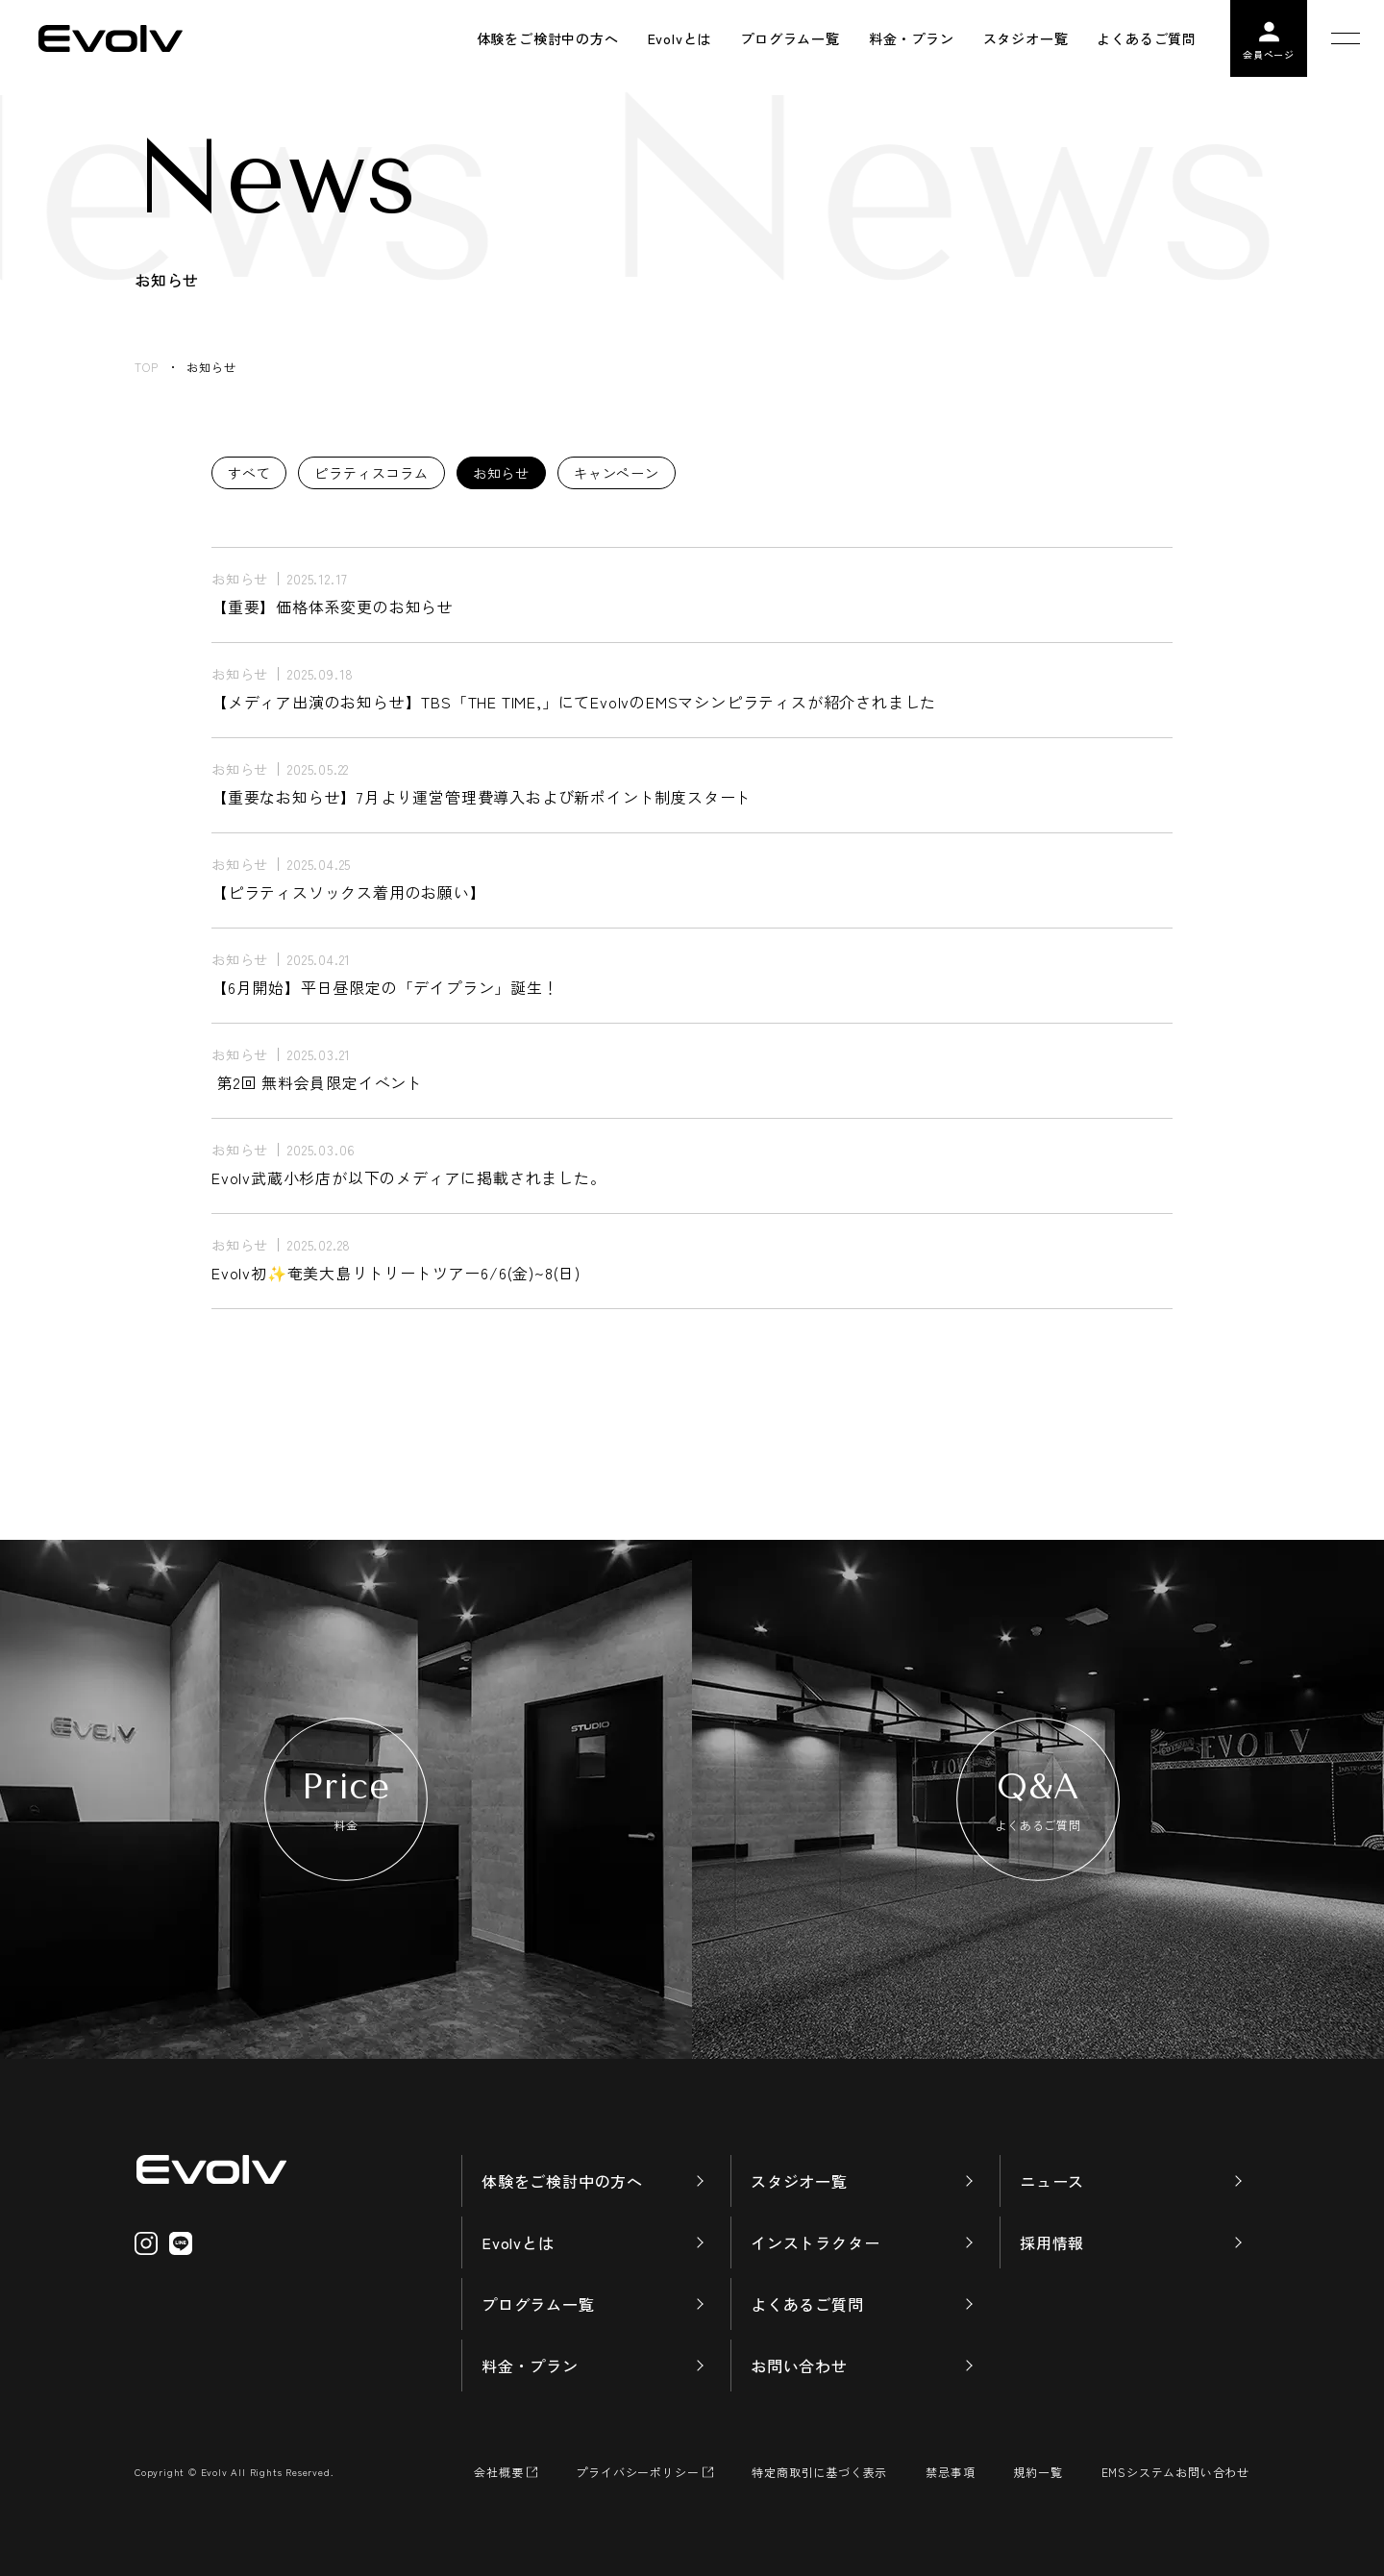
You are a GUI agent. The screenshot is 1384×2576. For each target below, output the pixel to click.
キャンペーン (616, 473)
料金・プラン (530, 2365)
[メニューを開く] (1345, 38)
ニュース (1052, 2180)
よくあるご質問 (807, 2304)
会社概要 (498, 2472)
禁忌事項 (950, 2472)
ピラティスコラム (371, 473)
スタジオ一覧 (799, 2180)
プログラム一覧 (538, 2304)
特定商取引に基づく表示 (819, 2472)
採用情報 (1052, 2242)
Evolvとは (518, 2242)
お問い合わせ (799, 2365)
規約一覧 (1037, 2472)
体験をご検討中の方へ (562, 2180)
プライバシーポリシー (637, 2472)
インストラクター (815, 2242)
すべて (249, 473)
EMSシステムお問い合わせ (1175, 2472)
